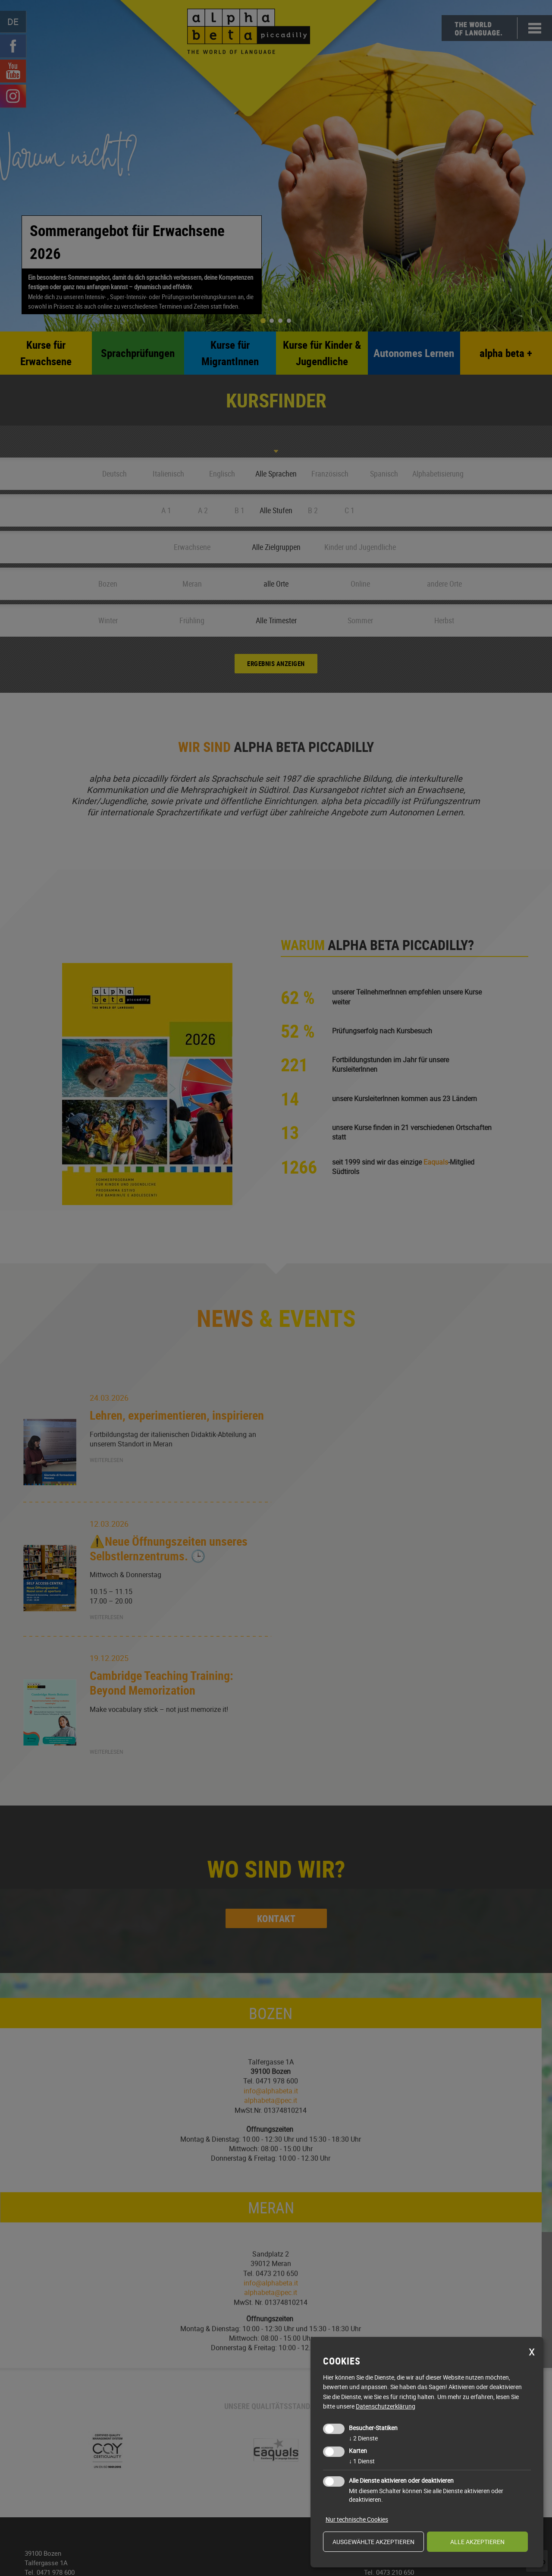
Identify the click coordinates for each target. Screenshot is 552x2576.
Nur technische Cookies (357, 2519)
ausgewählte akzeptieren (373, 2542)
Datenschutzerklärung (385, 2406)
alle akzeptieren (477, 2542)
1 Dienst (362, 2461)
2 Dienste (363, 2438)
